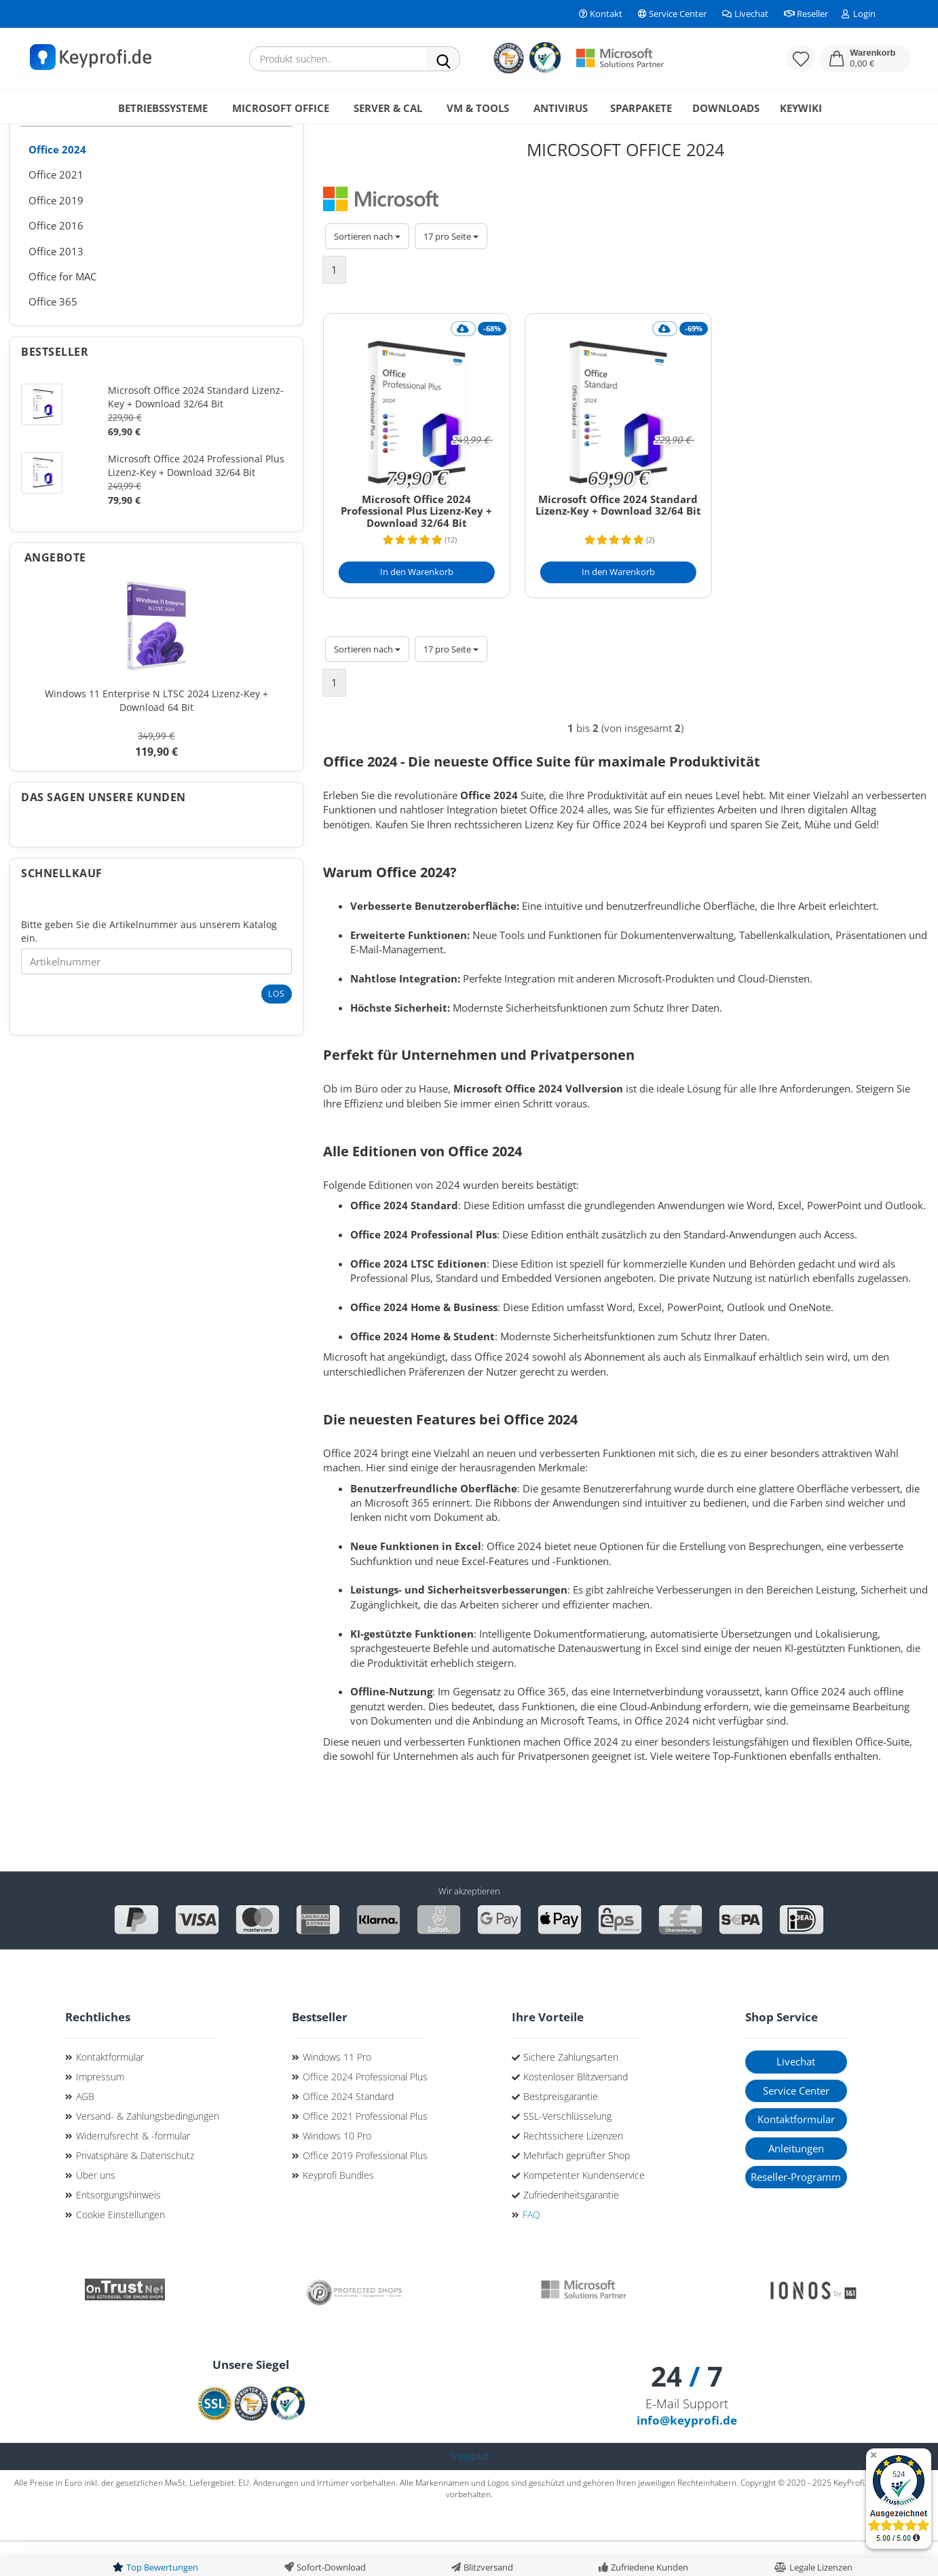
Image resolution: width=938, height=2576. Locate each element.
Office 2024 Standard (348, 2130)
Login (859, 13)
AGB (85, 2130)
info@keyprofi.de (687, 2455)
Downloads (725, 108)
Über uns (95, 2209)
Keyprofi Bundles (338, 2209)
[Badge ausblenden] (873, 2456)
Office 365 (53, 336)
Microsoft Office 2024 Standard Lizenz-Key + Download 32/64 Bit (618, 540)
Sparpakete (641, 108)
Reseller (805, 13)
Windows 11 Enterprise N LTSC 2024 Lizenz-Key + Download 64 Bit (156, 735)
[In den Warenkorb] (417, 607)
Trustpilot (469, 2490)
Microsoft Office (280, 108)
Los (276, 1028)
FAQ (531, 2249)
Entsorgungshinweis (118, 2229)
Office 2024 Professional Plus (365, 2111)
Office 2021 (56, 209)
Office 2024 (57, 184)
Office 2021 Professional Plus (365, 2150)
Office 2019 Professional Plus (365, 2190)
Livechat (744, 13)
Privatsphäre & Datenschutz (135, 2190)
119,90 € (156, 779)
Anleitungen (796, 2183)
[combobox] (367, 271)
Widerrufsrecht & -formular (133, 2170)
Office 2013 (56, 286)
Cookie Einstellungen (120, 2249)
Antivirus (560, 108)
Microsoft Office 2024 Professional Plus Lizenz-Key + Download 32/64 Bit (416, 546)
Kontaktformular (110, 2091)
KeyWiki (801, 108)
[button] (866, 58)
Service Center (671, 13)
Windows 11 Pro (337, 2091)
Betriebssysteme (163, 108)
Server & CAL (388, 108)
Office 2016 (56, 260)
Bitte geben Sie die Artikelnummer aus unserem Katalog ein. (149, 966)
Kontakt (599, 13)
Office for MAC (62, 311)
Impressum (100, 2111)
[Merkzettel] (801, 58)
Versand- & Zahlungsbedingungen (147, 2150)
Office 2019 (56, 235)
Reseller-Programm (796, 2211)
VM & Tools (478, 108)
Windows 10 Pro (337, 2170)
